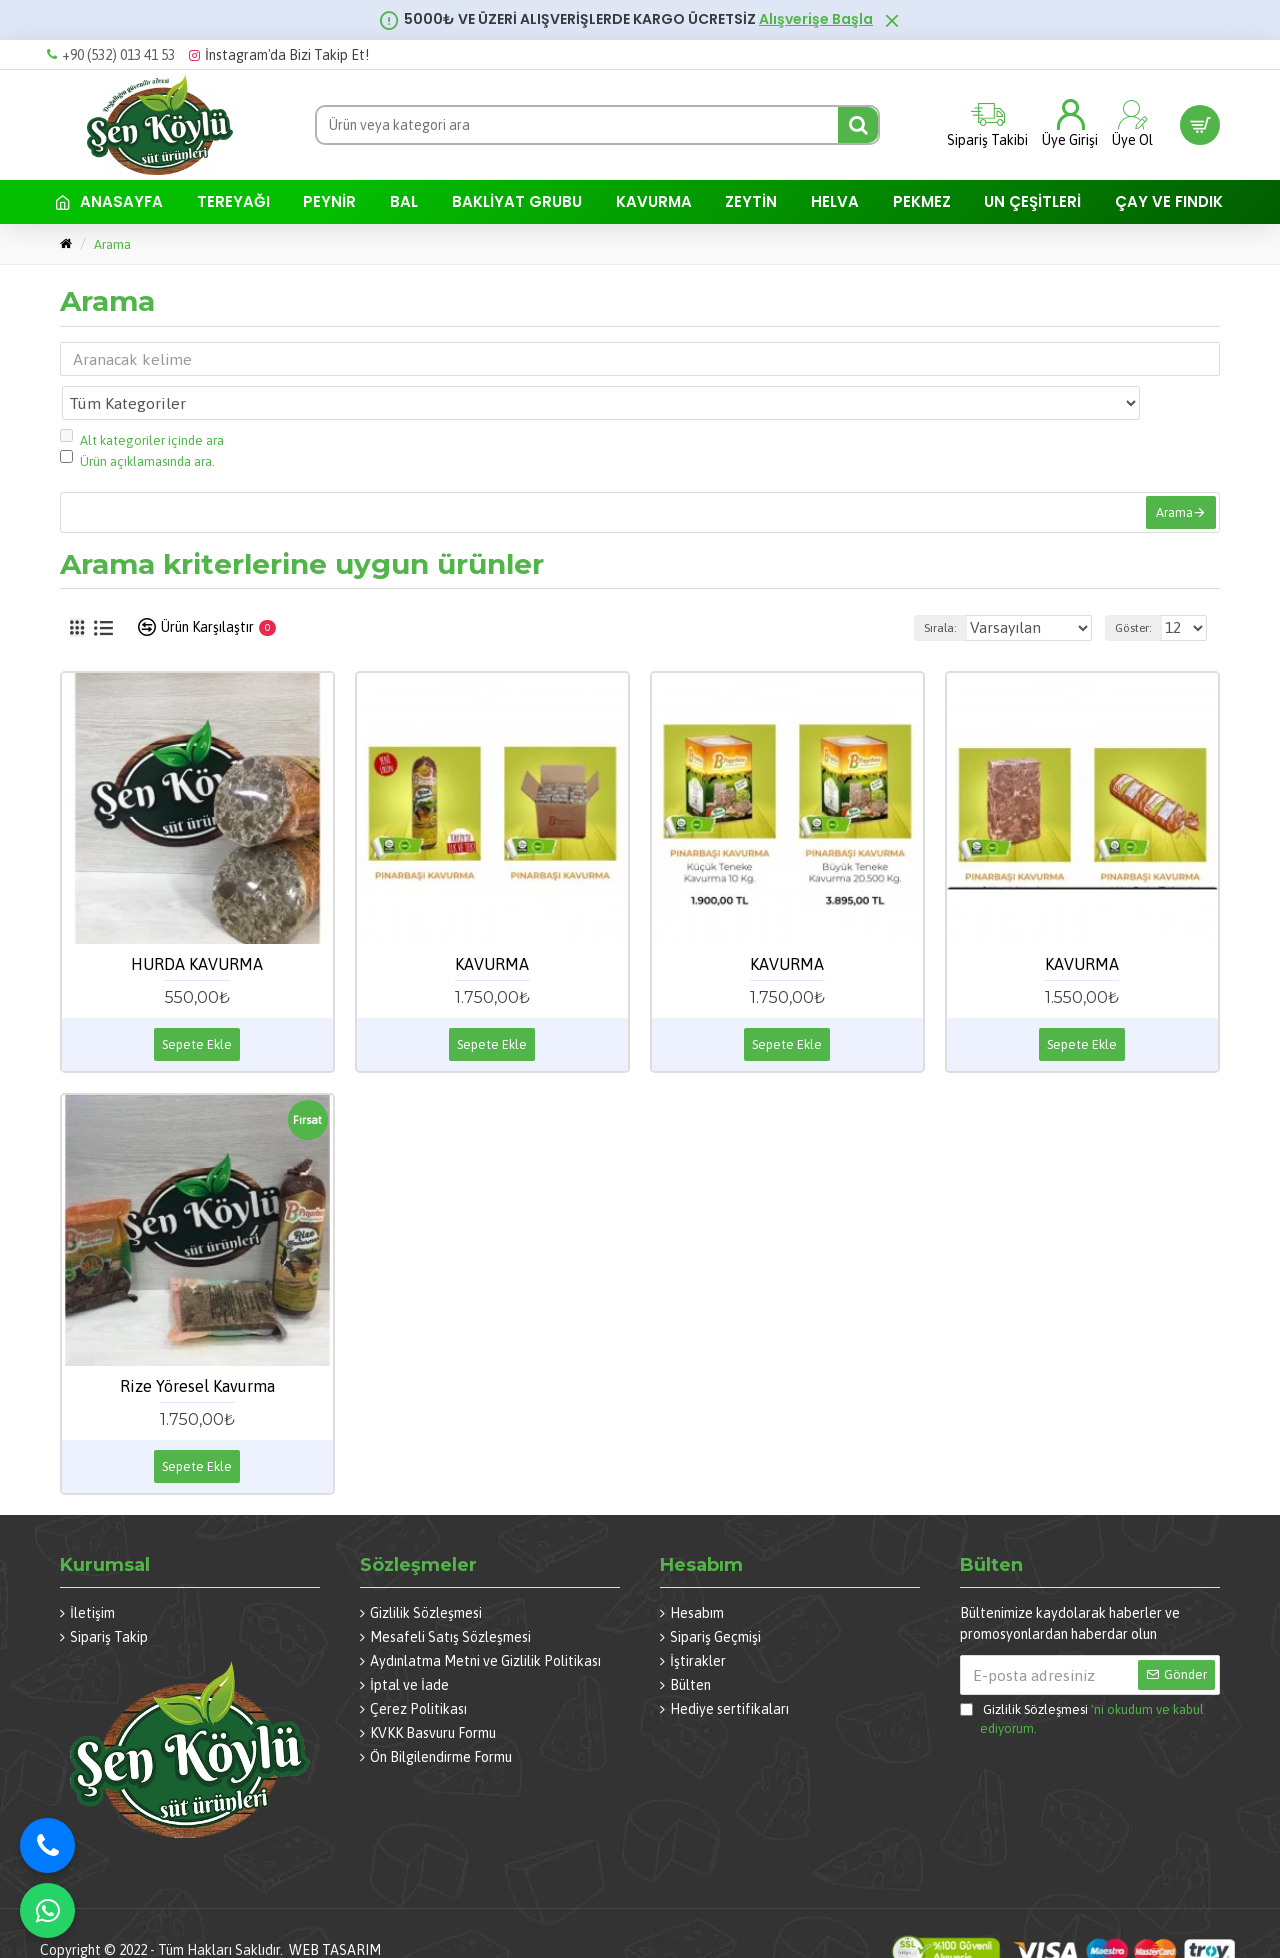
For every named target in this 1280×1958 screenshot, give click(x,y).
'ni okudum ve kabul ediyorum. (1082, 1687)
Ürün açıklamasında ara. (137, 415)
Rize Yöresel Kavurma (197, 1356)
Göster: (1121, 598)
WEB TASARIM (335, 1920)
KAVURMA (492, 934)
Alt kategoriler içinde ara (142, 394)
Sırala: (907, 598)
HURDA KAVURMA (197, 934)
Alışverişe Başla (816, 19)
